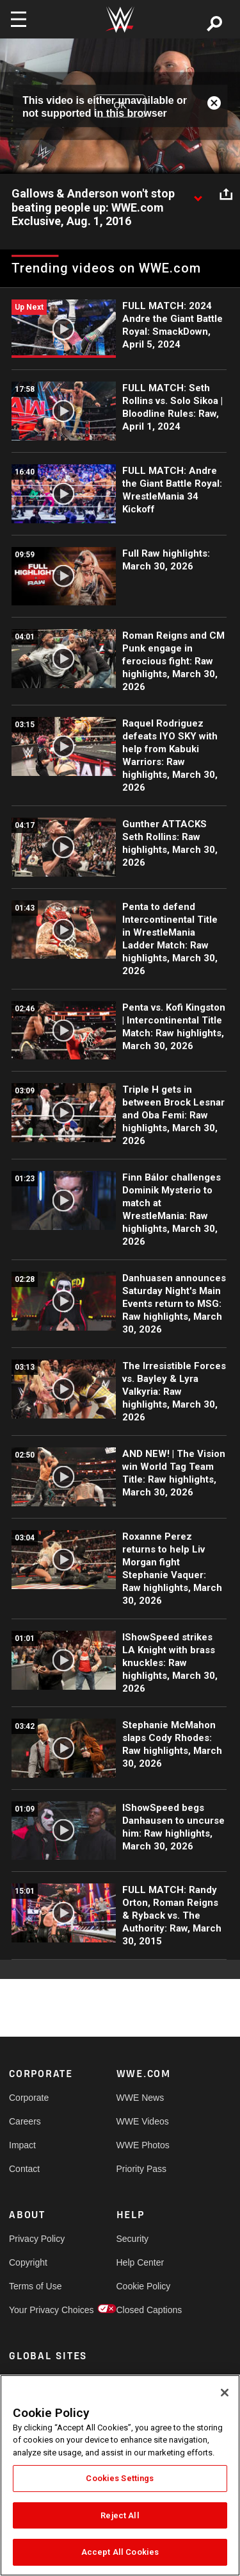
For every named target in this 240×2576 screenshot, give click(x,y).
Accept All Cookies (120, 2552)
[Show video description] (198, 194)
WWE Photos (143, 2145)
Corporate (29, 2097)
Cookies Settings (120, 2478)
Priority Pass (141, 2169)
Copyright (28, 2262)
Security (132, 2239)
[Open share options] (226, 194)
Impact (22, 2145)
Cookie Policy (143, 2286)
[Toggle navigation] (18, 19)
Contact (24, 2169)
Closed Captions (143, 2310)
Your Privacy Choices (36, 2310)
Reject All (119, 2515)
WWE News (140, 2097)
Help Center (140, 2262)
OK (119, 106)
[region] (120, 2475)
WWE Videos (142, 2121)
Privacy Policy (36, 2239)
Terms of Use (35, 2286)
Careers (25, 2121)
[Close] (225, 2392)
